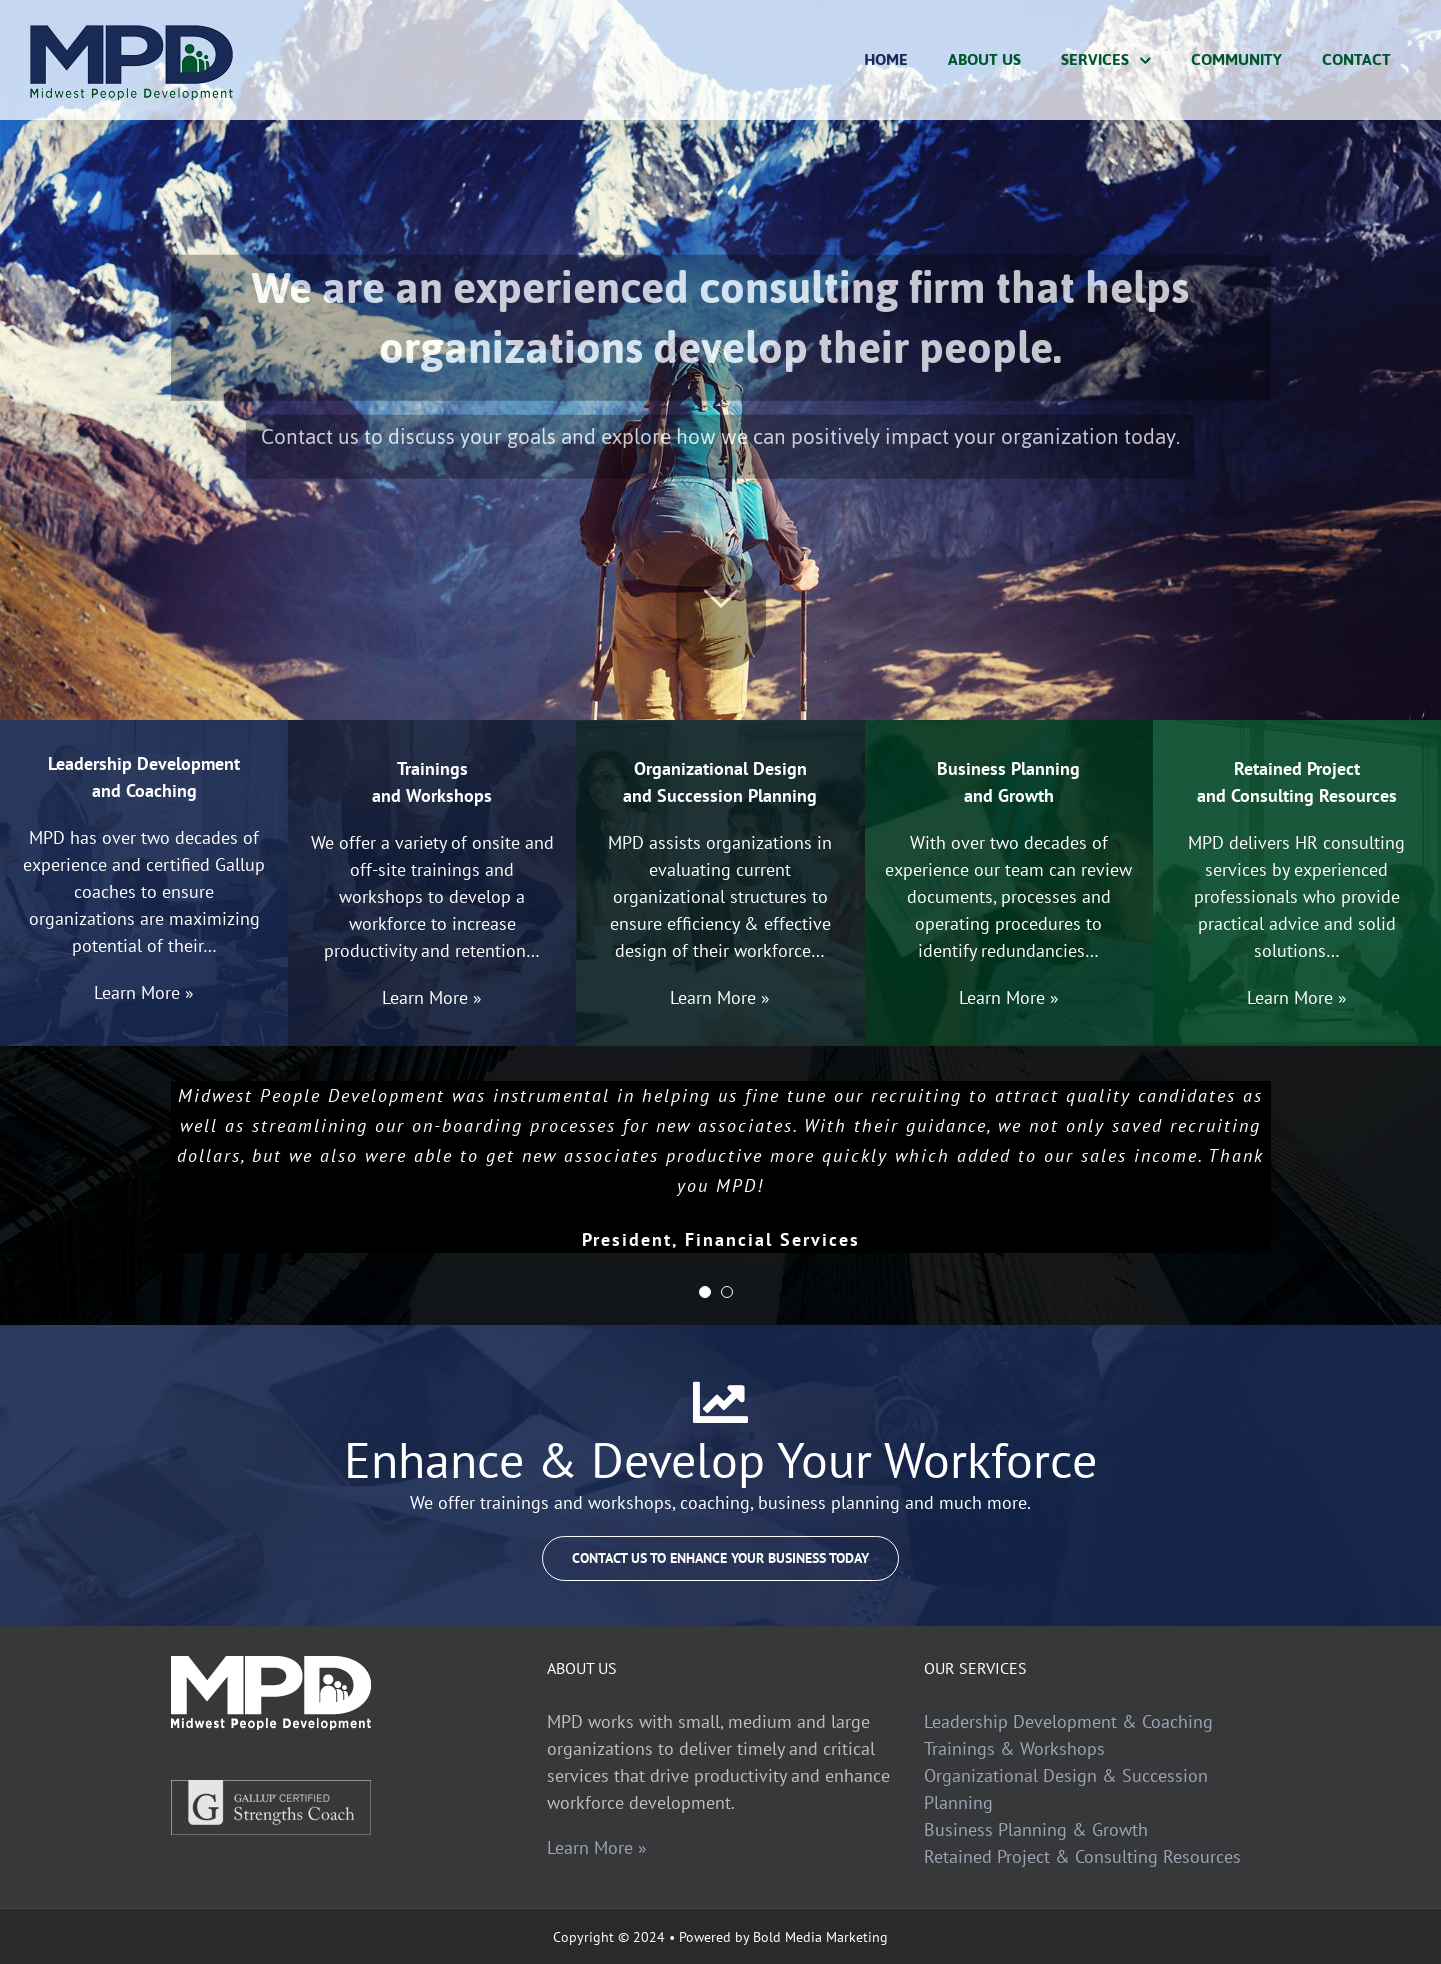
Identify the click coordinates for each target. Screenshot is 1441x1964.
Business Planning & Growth (1036, 1829)
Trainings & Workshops (1014, 1748)
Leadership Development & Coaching (1068, 1721)
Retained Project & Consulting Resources (1082, 1856)
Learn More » (597, 1847)
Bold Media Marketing (820, 1937)
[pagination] (705, 1292)
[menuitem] (886, 60)
